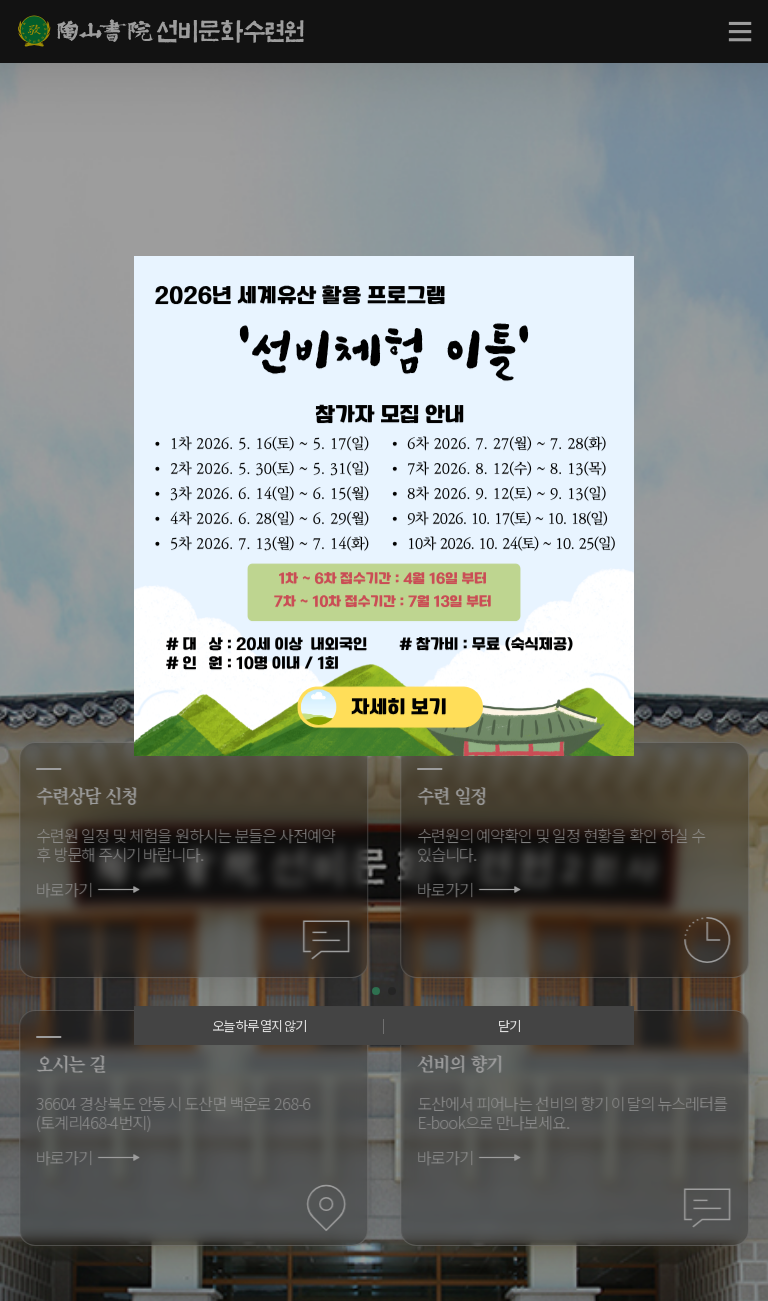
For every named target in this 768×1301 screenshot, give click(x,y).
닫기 (509, 1025)
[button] (376, 991)
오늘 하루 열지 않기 (259, 1025)
